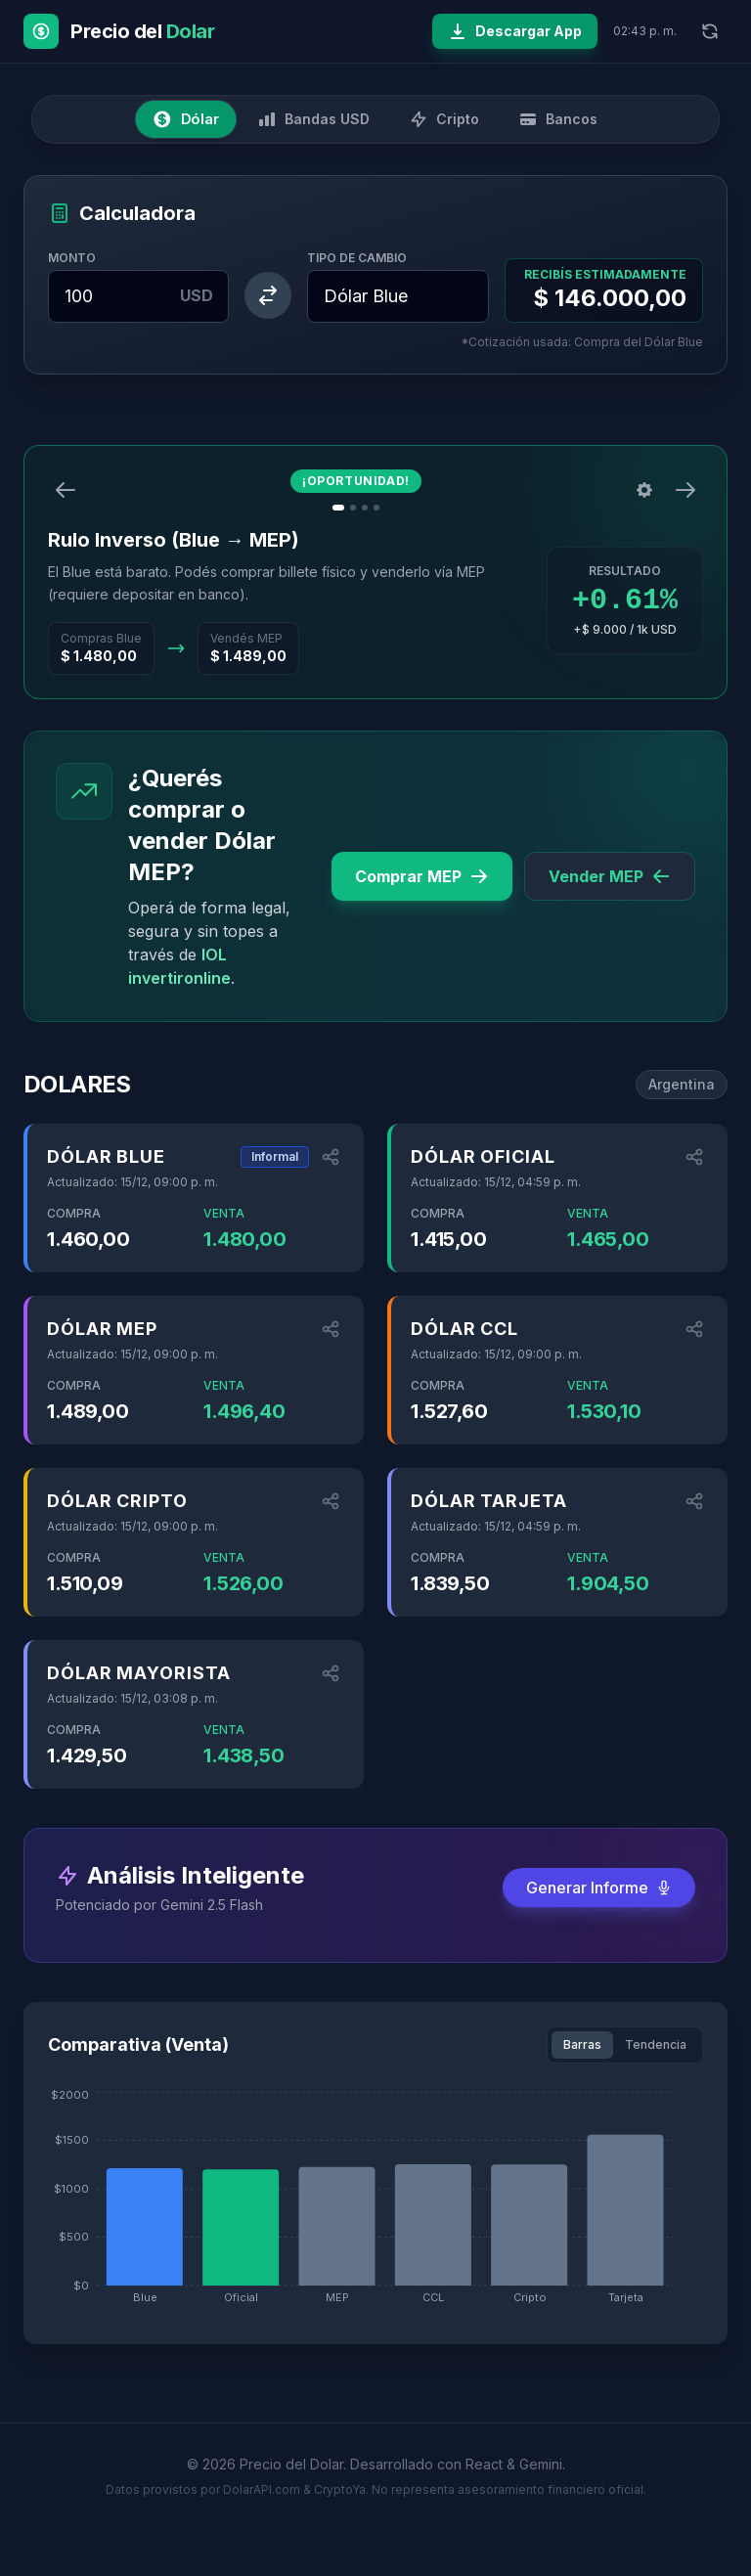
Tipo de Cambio (357, 257)
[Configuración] (644, 490)
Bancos (557, 119)
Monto (72, 257)
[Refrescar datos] (710, 31)
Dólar (185, 120)
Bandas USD (313, 119)
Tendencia (655, 2044)
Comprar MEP (422, 876)
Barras (582, 2044)
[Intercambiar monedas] (267, 295)
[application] (375, 2203)
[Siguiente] (685, 490)
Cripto (444, 119)
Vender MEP (610, 876)
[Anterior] (65, 490)
